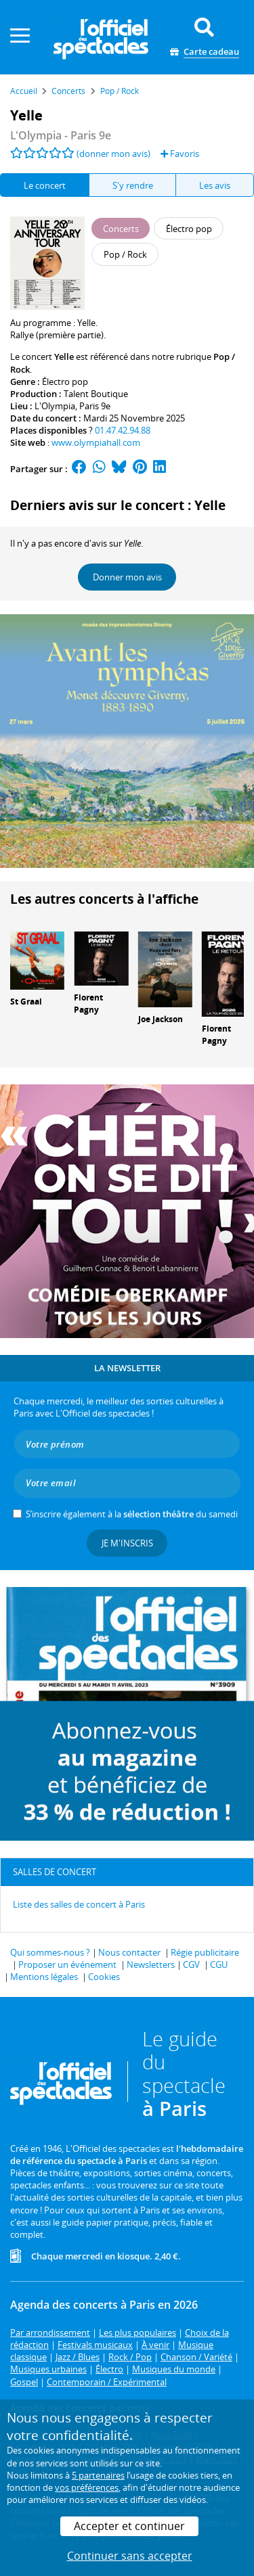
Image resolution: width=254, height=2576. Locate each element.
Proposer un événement (67, 1964)
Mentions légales (44, 1977)
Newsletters (151, 1964)
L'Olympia (55, 406)
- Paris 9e (60, 135)
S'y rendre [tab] (132, 185)
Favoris (180, 153)
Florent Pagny (88, 1004)
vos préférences (87, 2487)
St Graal (26, 1001)
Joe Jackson (160, 1019)
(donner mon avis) (113, 153)
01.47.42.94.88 (122, 430)
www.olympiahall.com (95, 442)
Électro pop (65, 381)
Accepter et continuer (129, 2525)
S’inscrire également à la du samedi (132, 1514)
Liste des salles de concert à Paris (79, 1904)
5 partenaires (98, 2475)
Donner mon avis (127, 577)
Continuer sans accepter (129, 2555)
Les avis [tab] (214, 185)
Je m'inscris (127, 1543)
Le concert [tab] (45, 185)
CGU (219, 1964)
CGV (191, 1964)
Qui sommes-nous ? (50, 1952)
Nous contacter (129, 1952)
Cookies (104, 1977)
